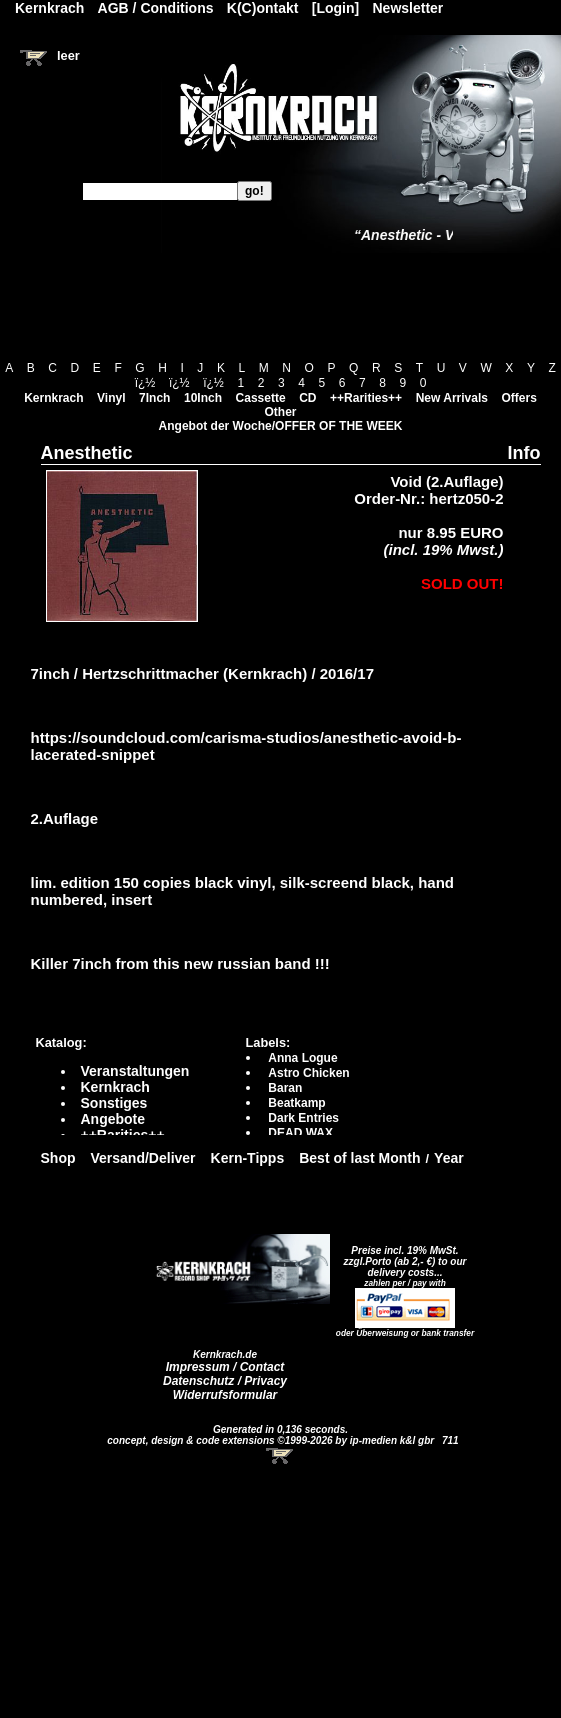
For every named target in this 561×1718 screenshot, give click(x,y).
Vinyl (111, 398)
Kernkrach (53, 398)
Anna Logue (302, 1058)
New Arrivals (452, 398)
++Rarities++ (366, 398)
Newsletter (408, 8)
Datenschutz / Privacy (225, 1381)
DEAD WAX (300, 1133)
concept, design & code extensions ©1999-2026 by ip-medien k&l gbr (272, 1440)
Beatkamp (296, 1103)
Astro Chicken (308, 1073)
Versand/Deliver (143, 1158)
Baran (285, 1088)
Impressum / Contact (225, 1367)
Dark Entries (303, 1118)
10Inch (203, 398)
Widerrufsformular (225, 1395)
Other (280, 412)
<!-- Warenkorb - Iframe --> (281, 1456)
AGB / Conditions (156, 8)
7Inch (154, 398)
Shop (58, 1158)
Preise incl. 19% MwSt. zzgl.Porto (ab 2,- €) (401, 1256)
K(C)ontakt (263, 8)
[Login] (335, 8)
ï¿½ (145, 383)
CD (307, 398)
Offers (519, 398)
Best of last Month (359, 1158)
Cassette (261, 398)
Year (449, 1158)
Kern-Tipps (248, 1158)
